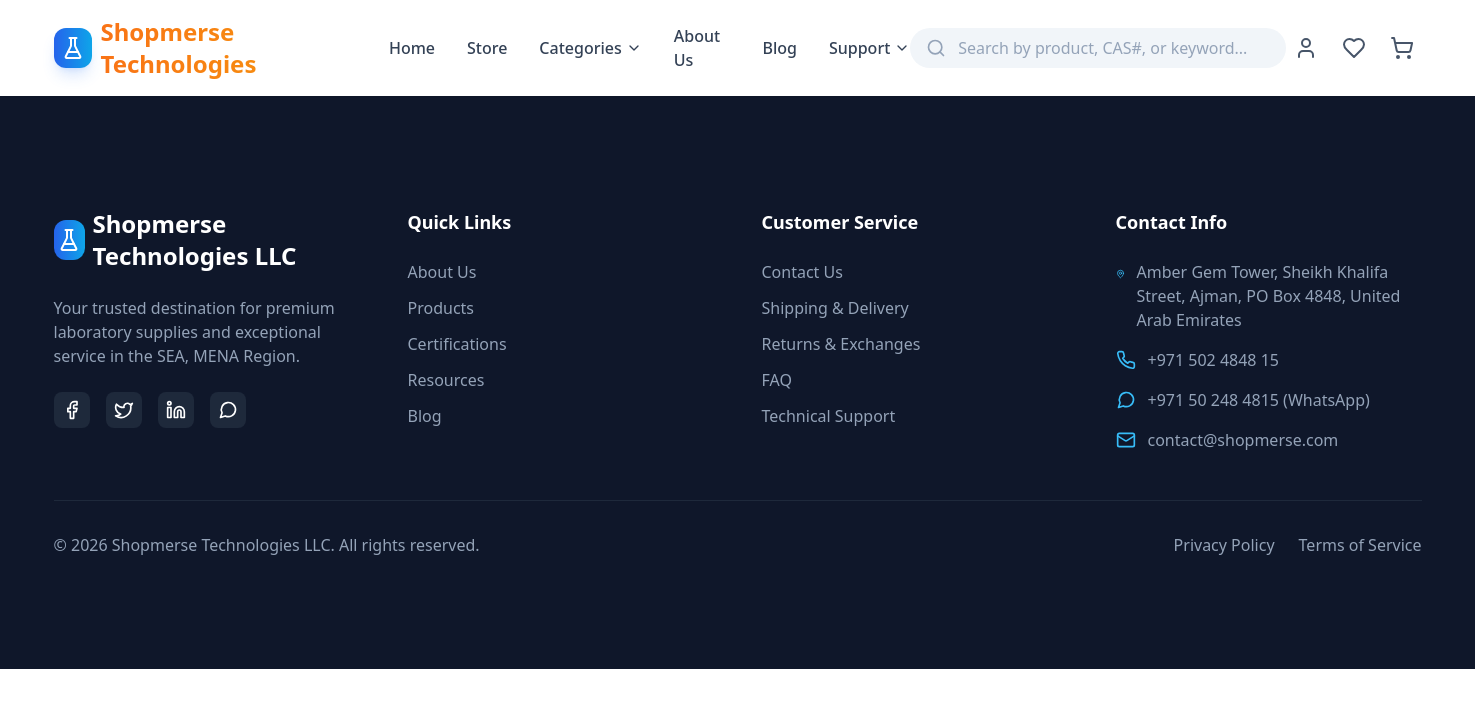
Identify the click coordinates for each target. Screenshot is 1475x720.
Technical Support (829, 416)
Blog (779, 48)
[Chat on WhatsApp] (228, 410)
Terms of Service (1360, 545)
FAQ (777, 380)
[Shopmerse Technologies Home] (221, 48)
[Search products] (1113, 48)
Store (487, 48)
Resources (446, 380)
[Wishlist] (1354, 48)
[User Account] (1306, 48)
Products (441, 308)
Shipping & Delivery (835, 308)
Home (412, 48)
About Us (697, 48)
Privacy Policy (1224, 545)
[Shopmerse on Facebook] (72, 410)
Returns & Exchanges (841, 344)
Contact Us (802, 272)
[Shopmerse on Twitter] (124, 410)
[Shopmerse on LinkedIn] (176, 410)
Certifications (457, 344)
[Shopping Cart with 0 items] (1402, 48)
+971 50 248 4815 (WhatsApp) (1259, 400)
